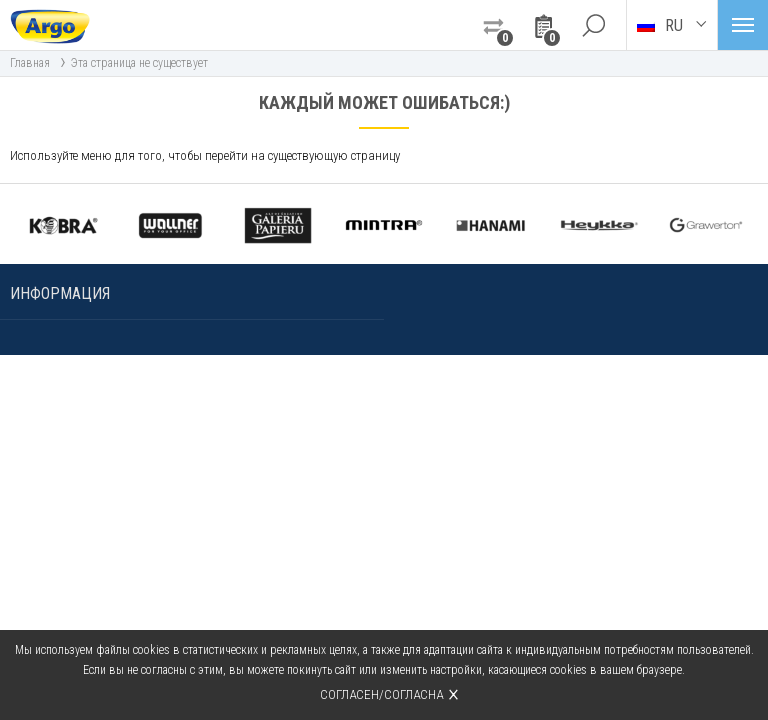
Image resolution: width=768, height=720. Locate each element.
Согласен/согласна (381, 694)
